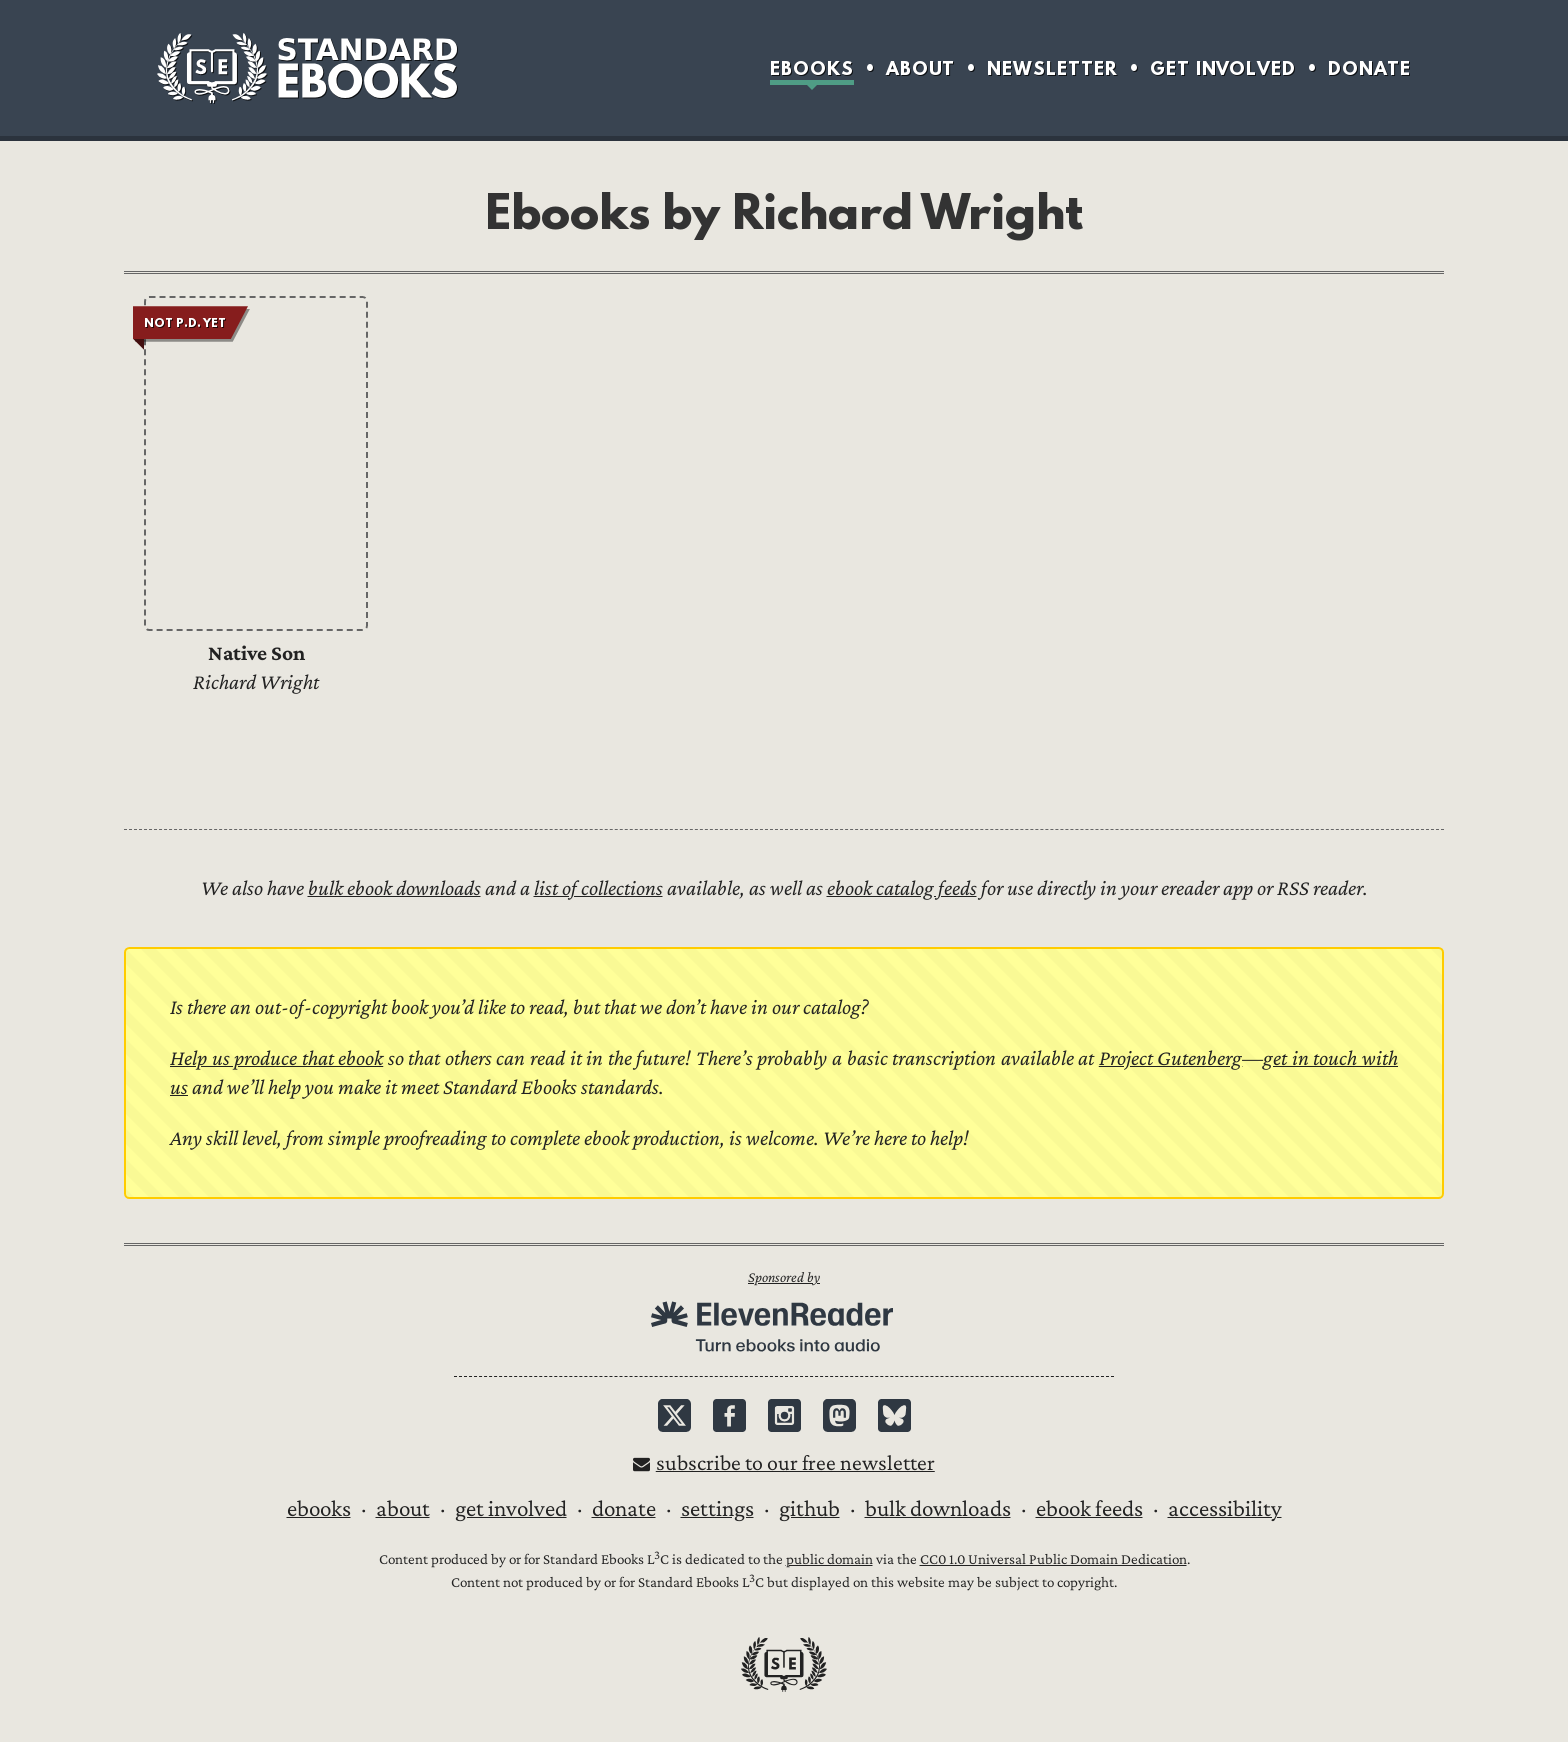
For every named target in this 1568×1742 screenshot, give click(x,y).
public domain (829, 1559)
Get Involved (1223, 68)
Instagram (784, 1415)
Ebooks (812, 68)
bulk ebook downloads (394, 888)
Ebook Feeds (1089, 1509)
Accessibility (1225, 1509)
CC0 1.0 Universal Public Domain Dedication (1053, 1559)
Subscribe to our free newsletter (795, 1463)
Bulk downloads (938, 1509)
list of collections (598, 888)
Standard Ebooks (307, 68)
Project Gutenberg (1171, 1058)
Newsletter (1052, 68)
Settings (717, 1509)
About (920, 68)
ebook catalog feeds (902, 888)
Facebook (729, 1415)
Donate (1369, 68)
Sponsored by (784, 1277)
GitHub (809, 1509)
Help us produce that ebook (276, 1058)
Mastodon (839, 1415)
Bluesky (894, 1415)
